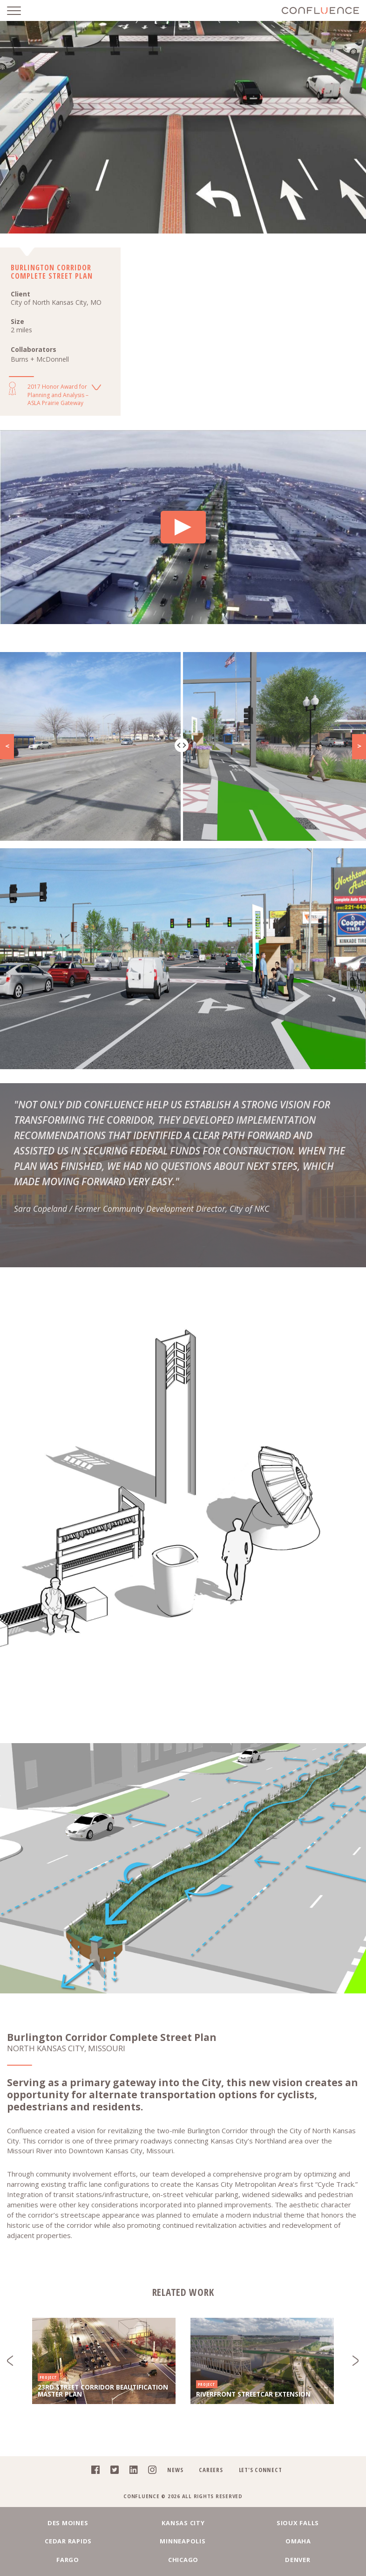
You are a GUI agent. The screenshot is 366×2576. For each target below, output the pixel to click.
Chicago (183, 2559)
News (175, 2470)
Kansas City (183, 2523)
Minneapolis (183, 2541)
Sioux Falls (297, 2523)
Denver (298, 2559)
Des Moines (68, 2523)
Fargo (68, 2559)
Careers (211, 2470)
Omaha (298, 2541)
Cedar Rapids (68, 2541)
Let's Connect (260, 2470)
